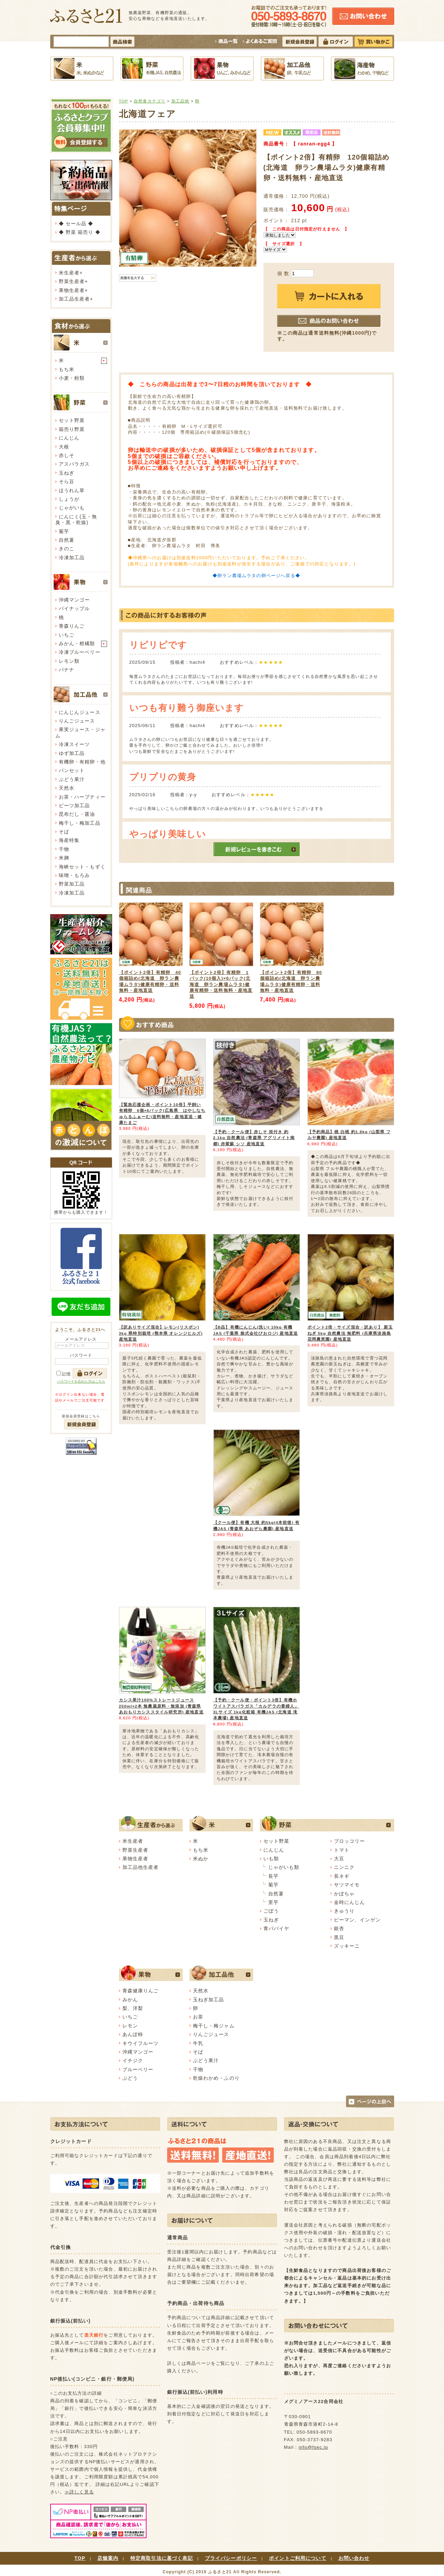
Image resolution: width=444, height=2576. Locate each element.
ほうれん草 (72, 490)
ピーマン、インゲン (357, 1920)
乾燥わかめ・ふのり (216, 2078)
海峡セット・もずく (82, 866)
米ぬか (200, 1858)
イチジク (132, 2060)
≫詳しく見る (79, 2491)
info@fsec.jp (313, 2447)
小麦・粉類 (72, 378)
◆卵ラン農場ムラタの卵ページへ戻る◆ (256, 575)
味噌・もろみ (74, 875)
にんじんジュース (79, 712)
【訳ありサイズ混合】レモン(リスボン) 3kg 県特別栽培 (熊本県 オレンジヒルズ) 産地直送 (161, 1333)
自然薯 (66, 540)
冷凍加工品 (72, 557)
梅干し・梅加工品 (79, 823)
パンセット (72, 770)
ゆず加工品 (72, 753)
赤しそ (66, 455)
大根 (64, 447)
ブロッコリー (349, 1841)
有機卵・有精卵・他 (82, 762)
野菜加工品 (72, 884)
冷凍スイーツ (74, 744)
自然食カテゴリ (149, 101)
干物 (64, 849)
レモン (130, 2025)
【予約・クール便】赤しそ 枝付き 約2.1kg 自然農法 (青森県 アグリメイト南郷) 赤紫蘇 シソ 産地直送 (254, 1137)
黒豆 (339, 1937)
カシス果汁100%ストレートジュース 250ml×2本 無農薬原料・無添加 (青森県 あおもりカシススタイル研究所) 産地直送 (161, 1706)
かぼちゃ (344, 1893)
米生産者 (69, 272)
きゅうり (344, 1911)
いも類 (271, 1858)
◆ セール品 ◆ (76, 223)
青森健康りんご (140, 1990)
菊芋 (64, 531)
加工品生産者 (74, 299)
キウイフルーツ (140, 2043)
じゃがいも (72, 507)
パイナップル (74, 608)
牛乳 (198, 2043)
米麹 (64, 858)
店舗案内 (107, 2558)
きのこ (66, 548)
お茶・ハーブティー (82, 797)
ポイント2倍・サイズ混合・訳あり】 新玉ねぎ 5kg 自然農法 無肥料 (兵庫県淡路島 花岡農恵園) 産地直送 (350, 1333)
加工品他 (180, 101)
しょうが (69, 499)
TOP (123, 101)
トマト (341, 1850)
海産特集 (69, 840)
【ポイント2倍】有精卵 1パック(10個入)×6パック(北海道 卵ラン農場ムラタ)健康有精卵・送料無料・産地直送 (221, 984)
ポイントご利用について (297, 2558)
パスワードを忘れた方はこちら (81, 1381)
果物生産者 (72, 290)
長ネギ (341, 1876)
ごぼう (271, 1911)
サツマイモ (347, 1884)
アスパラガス (74, 464)
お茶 (198, 2017)
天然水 (66, 788)
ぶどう (130, 2078)
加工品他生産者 (140, 1867)
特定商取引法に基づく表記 (161, 2558)
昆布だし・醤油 (77, 814)
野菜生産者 (72, 281)
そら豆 (66, 481)
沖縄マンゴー (74, 600)
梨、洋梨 (132, 2008)
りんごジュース (77, 721)
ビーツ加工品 (74, 805)
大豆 (339, 1858)
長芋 (273, 1876)
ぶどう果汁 (72, 779)
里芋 (273, 1902)
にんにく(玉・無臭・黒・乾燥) (76, 519)
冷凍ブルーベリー (79, 652)
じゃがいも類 (284, 1867)
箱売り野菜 (72, 429)
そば (64, 831)
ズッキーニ (347, 1946)
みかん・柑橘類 (77, 643)
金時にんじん (349, 1902)
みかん (130, 1999)
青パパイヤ (276, 1928)
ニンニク (344, 1867)
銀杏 (339, 1928)
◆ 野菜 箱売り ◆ (79, 232)
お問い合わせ (354, 2558)
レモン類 (69, 661)
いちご (66, 635)
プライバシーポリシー (231, 2558)
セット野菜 (72, 420)
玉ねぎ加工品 (208, 1999)
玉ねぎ (66, 473)
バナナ (66, 669)
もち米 (66, 369)
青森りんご (72, 626)
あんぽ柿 (132, 2034)
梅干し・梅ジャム (214, 2025)
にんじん (69, 438)
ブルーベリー (138, 2069)
